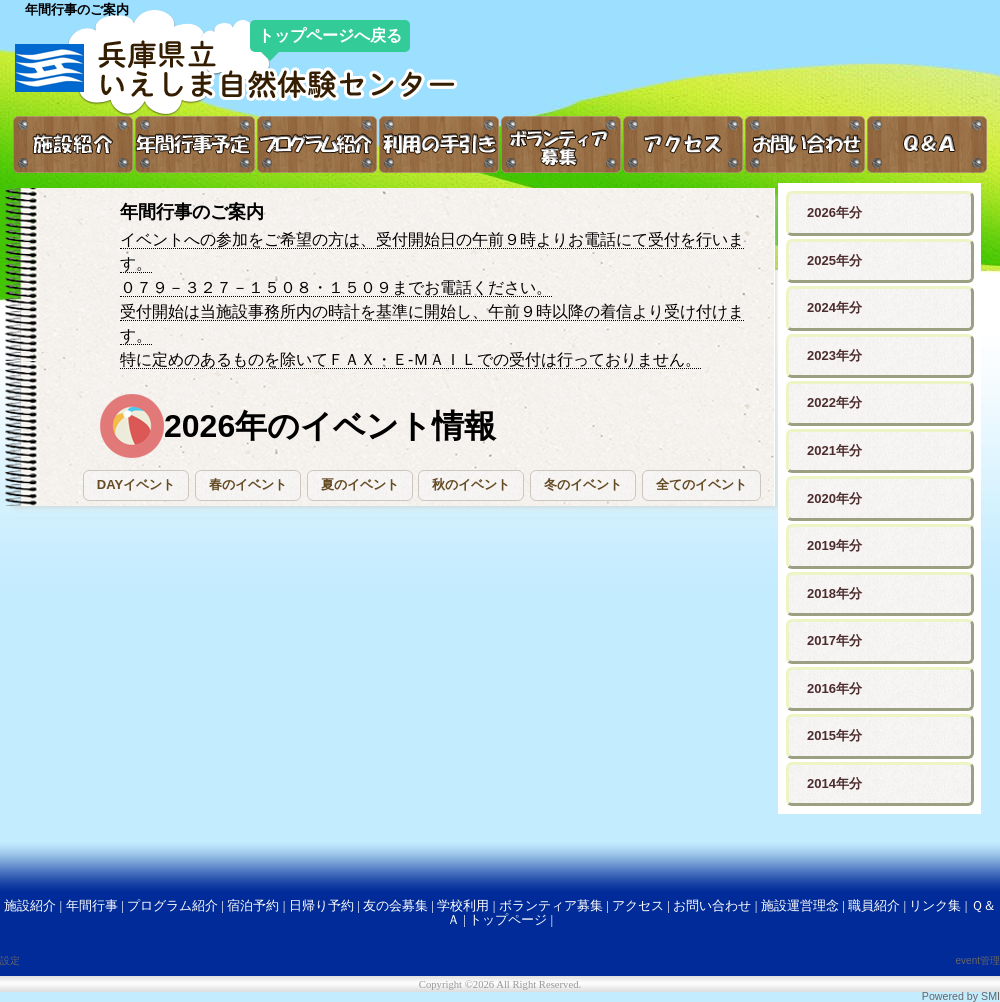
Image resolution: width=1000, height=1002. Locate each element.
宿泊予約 (253, 905)
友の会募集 (395, 905)
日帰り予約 (321, 905)
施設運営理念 (800, 905)
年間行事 (92, 905)
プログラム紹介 (172, 905)
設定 (10, 960)
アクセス (638, 905)
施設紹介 (30, 905)
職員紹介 (874, 905)
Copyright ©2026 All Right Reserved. (500, 984)
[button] (136, 485)
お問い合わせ (712, 905)
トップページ (508, 919)
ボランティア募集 (551, 905)
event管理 (978, 960)
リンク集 (935, 905)
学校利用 (463, 905)
